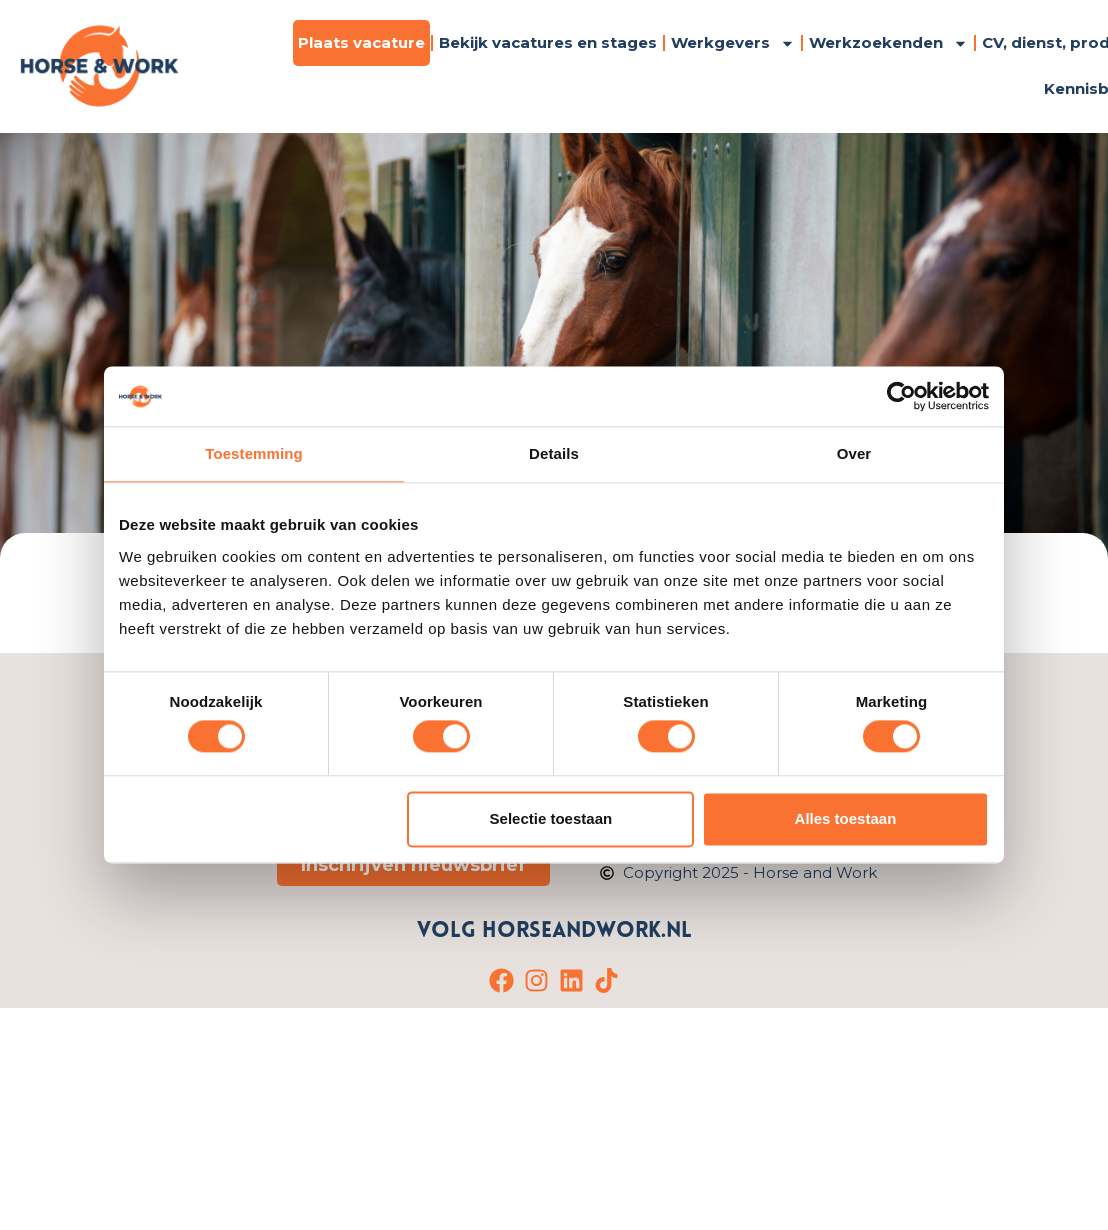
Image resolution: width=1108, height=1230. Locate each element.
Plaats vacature (361, 42)
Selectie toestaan (551, 818)
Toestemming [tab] (254, 453)
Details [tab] (554, 453)
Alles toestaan (846, 818)
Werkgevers (733, 43)
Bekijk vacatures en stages (548, 42)
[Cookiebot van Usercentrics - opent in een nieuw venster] (901, 396)
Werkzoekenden (888, 43)
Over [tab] (854, 453)
